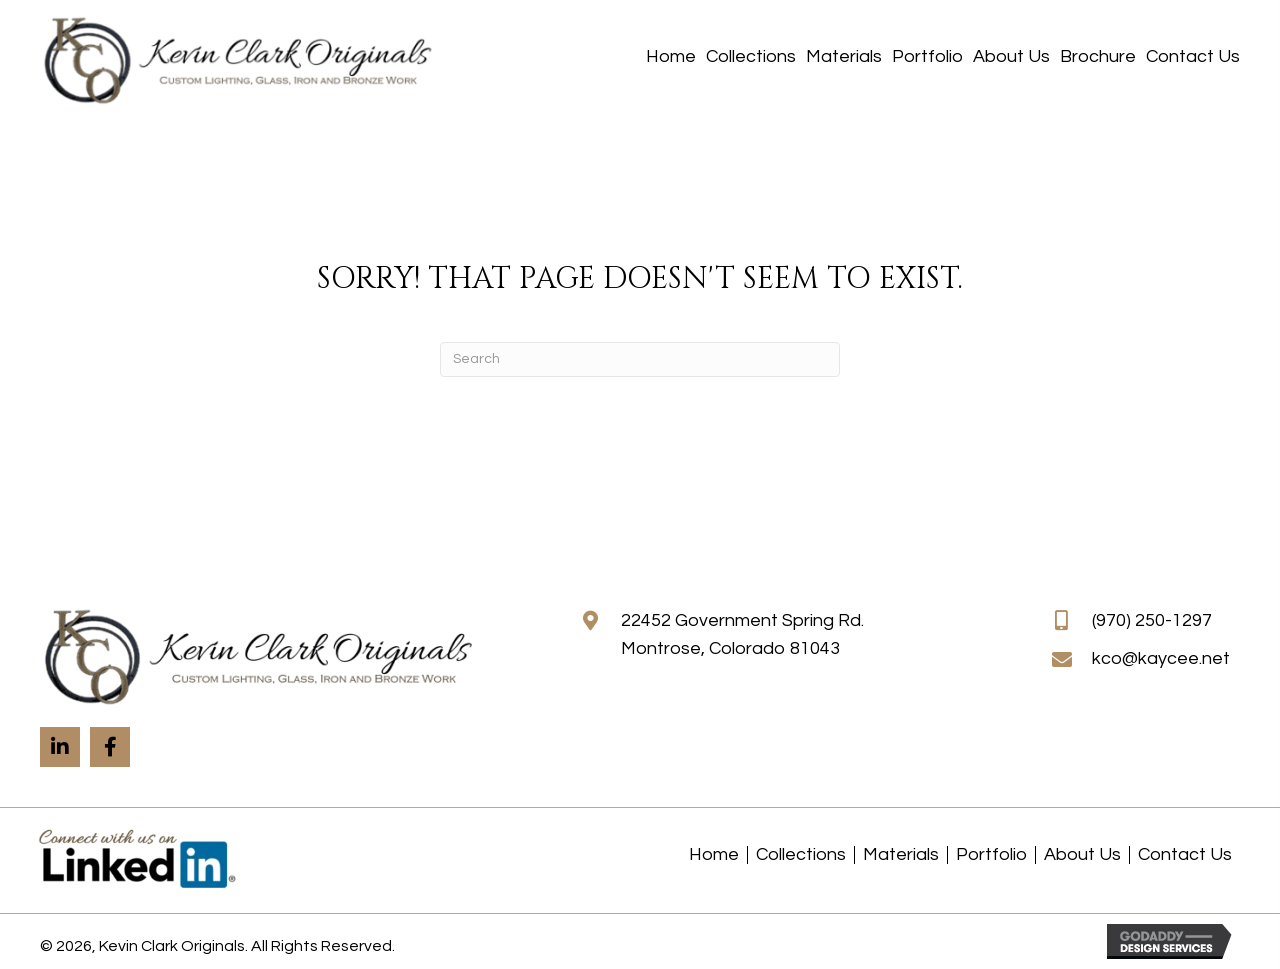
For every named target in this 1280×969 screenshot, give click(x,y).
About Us (1082, 855)
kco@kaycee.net (1161, 658)
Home (714, 855)
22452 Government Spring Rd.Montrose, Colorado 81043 (742, 635)
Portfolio (991, 855)
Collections (801, 855)
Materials (901, 855)
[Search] (640, 359)
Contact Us (1185, 855)
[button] (60, 747)
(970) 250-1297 (1152, 620)
